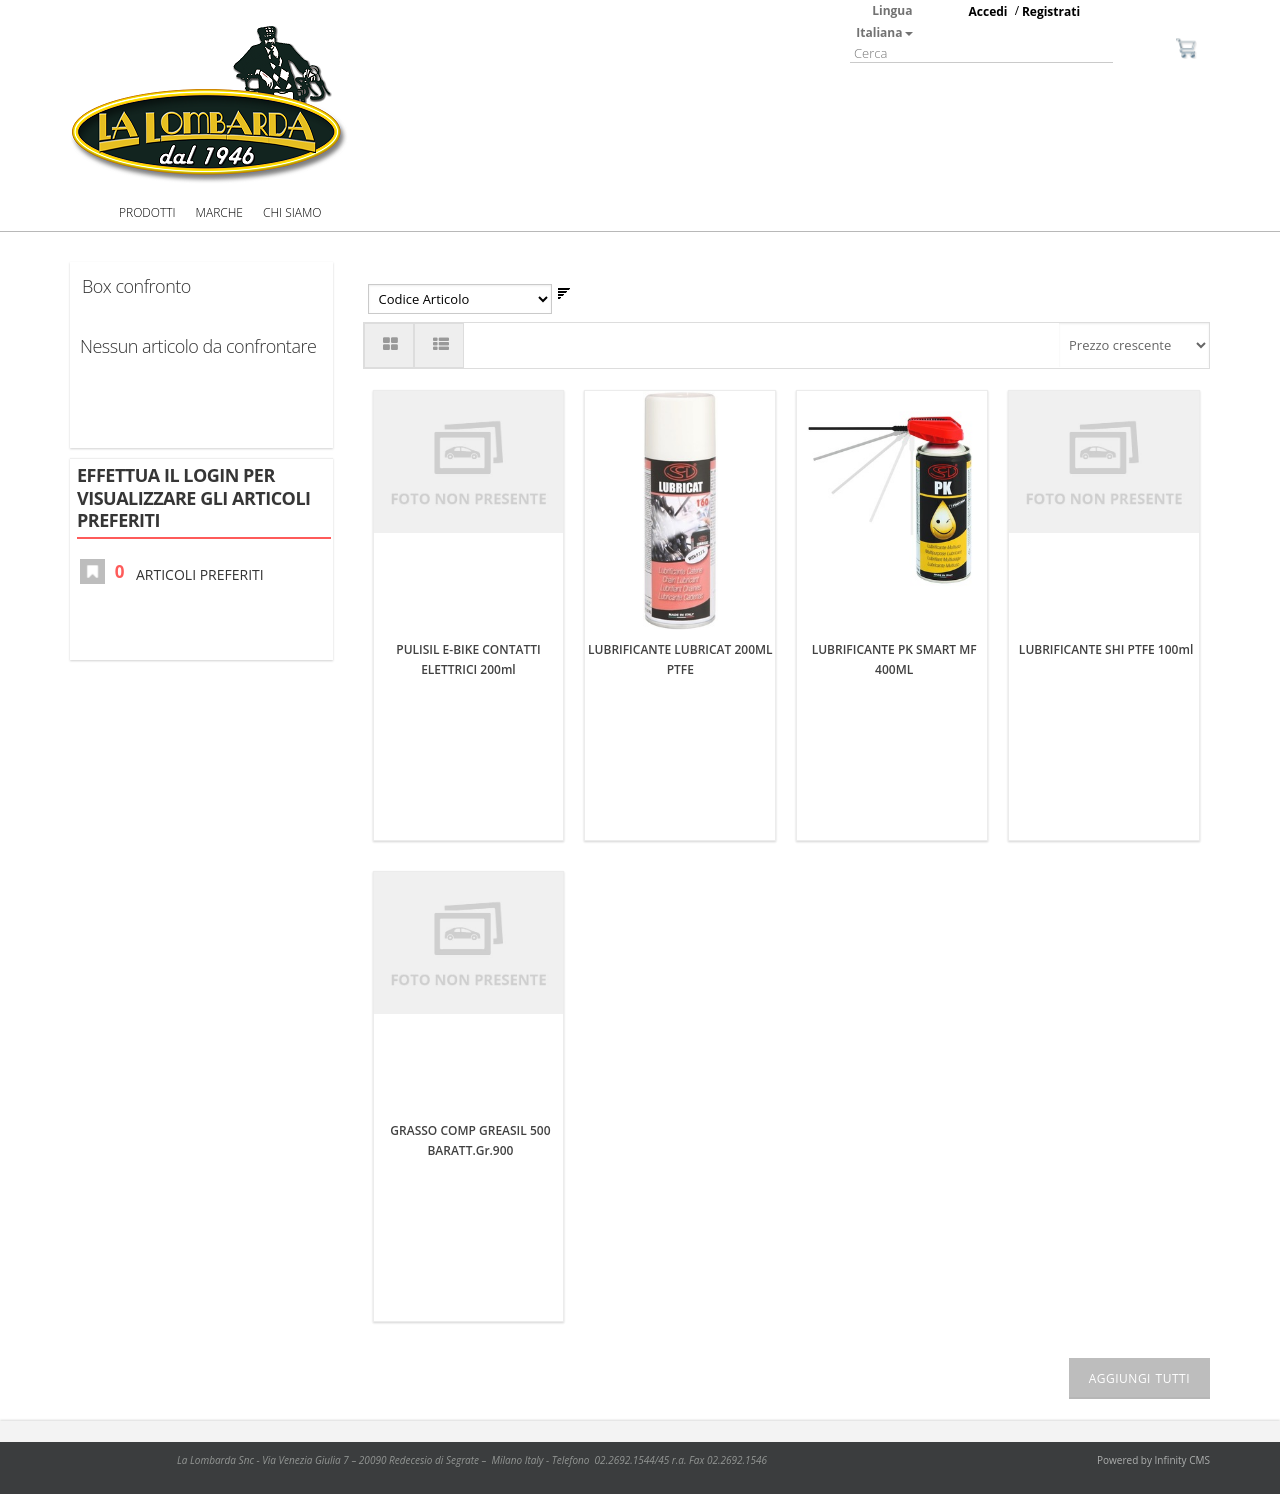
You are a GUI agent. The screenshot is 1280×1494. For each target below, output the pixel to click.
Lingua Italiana (884, 21)
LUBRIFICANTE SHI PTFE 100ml (1106, 649)
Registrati (1051, 11)
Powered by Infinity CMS (1153, 1460)
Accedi (988, 11)
